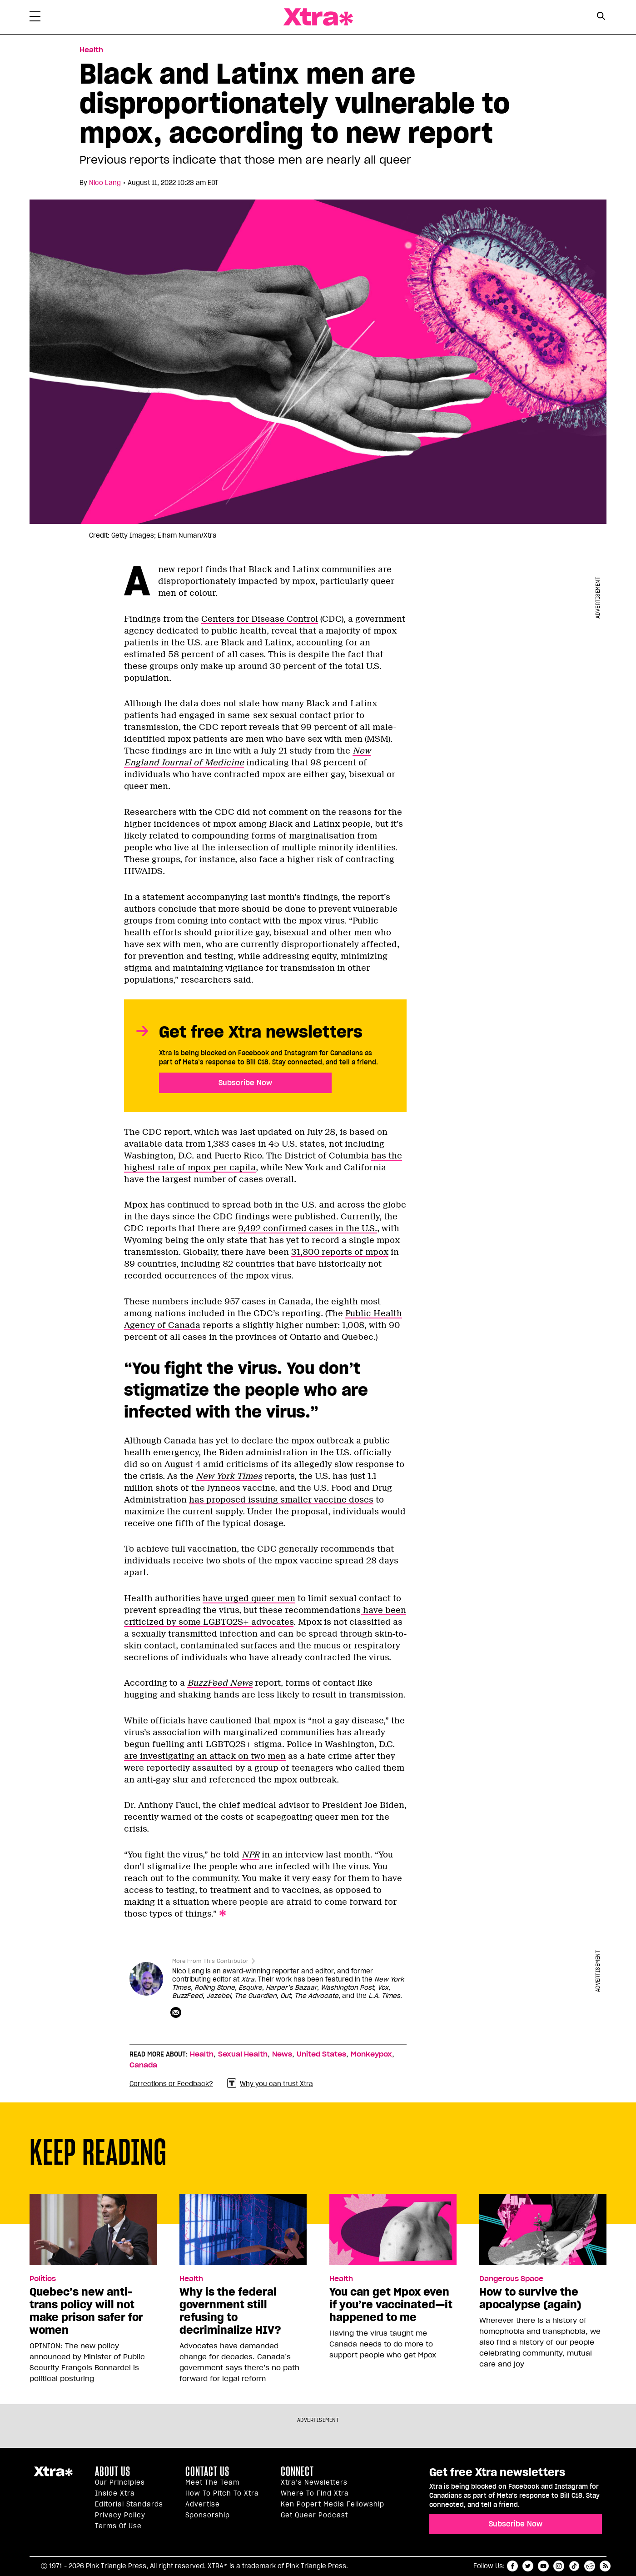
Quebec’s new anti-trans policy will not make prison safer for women (86, 2311)
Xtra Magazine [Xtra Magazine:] (53, 2475)
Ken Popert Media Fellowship (332, 2504)
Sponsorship (207, 2515)
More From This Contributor (210, 1960)
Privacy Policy (120, 2515)
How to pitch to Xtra (222, 2493)
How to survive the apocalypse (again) (530, 2298)
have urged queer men (249, 1598)
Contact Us (207, 2471)
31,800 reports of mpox (339, 1252)
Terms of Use (118, 2526)
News (282, 2054)
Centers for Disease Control (259, 619)
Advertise (202, 2504)
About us (112, 2471)
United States (321, 2054)
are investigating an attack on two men (205, 1756)
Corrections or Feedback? (171, 2084)
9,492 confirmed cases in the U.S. (307, 1228)
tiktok (574, 2566)
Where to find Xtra (315, 2493)
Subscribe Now (245, 1082)
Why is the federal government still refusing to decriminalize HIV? (230, 2311)
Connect (297, 2471)
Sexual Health (243, 2054)
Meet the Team (212, 2482)
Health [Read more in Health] (91, 50)
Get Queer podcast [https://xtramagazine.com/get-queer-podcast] (314, 2515)
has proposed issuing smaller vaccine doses (281, 1500)
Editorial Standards (129, 2504)
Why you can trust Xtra (270, 2083)
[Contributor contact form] (177, 2013)
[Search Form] (600, 17)
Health (202, 2054)
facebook (512, 2566)
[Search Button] (600, 16)
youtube (543, 2566)
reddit (589, 2566)
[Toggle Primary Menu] (35, 18)
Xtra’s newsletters (314, 2482)
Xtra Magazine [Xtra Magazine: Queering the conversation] (318, 17)
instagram (558, 2566)
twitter (527, 2566)
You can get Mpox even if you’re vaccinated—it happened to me (390, 2305)
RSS (605, 2566)
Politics (43, 2279)
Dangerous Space (511, 2279)
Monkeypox (371, 2054)
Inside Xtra (115, 2493)
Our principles (120, 2482)
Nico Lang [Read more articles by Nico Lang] (105, 183)
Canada (143, 2065)
